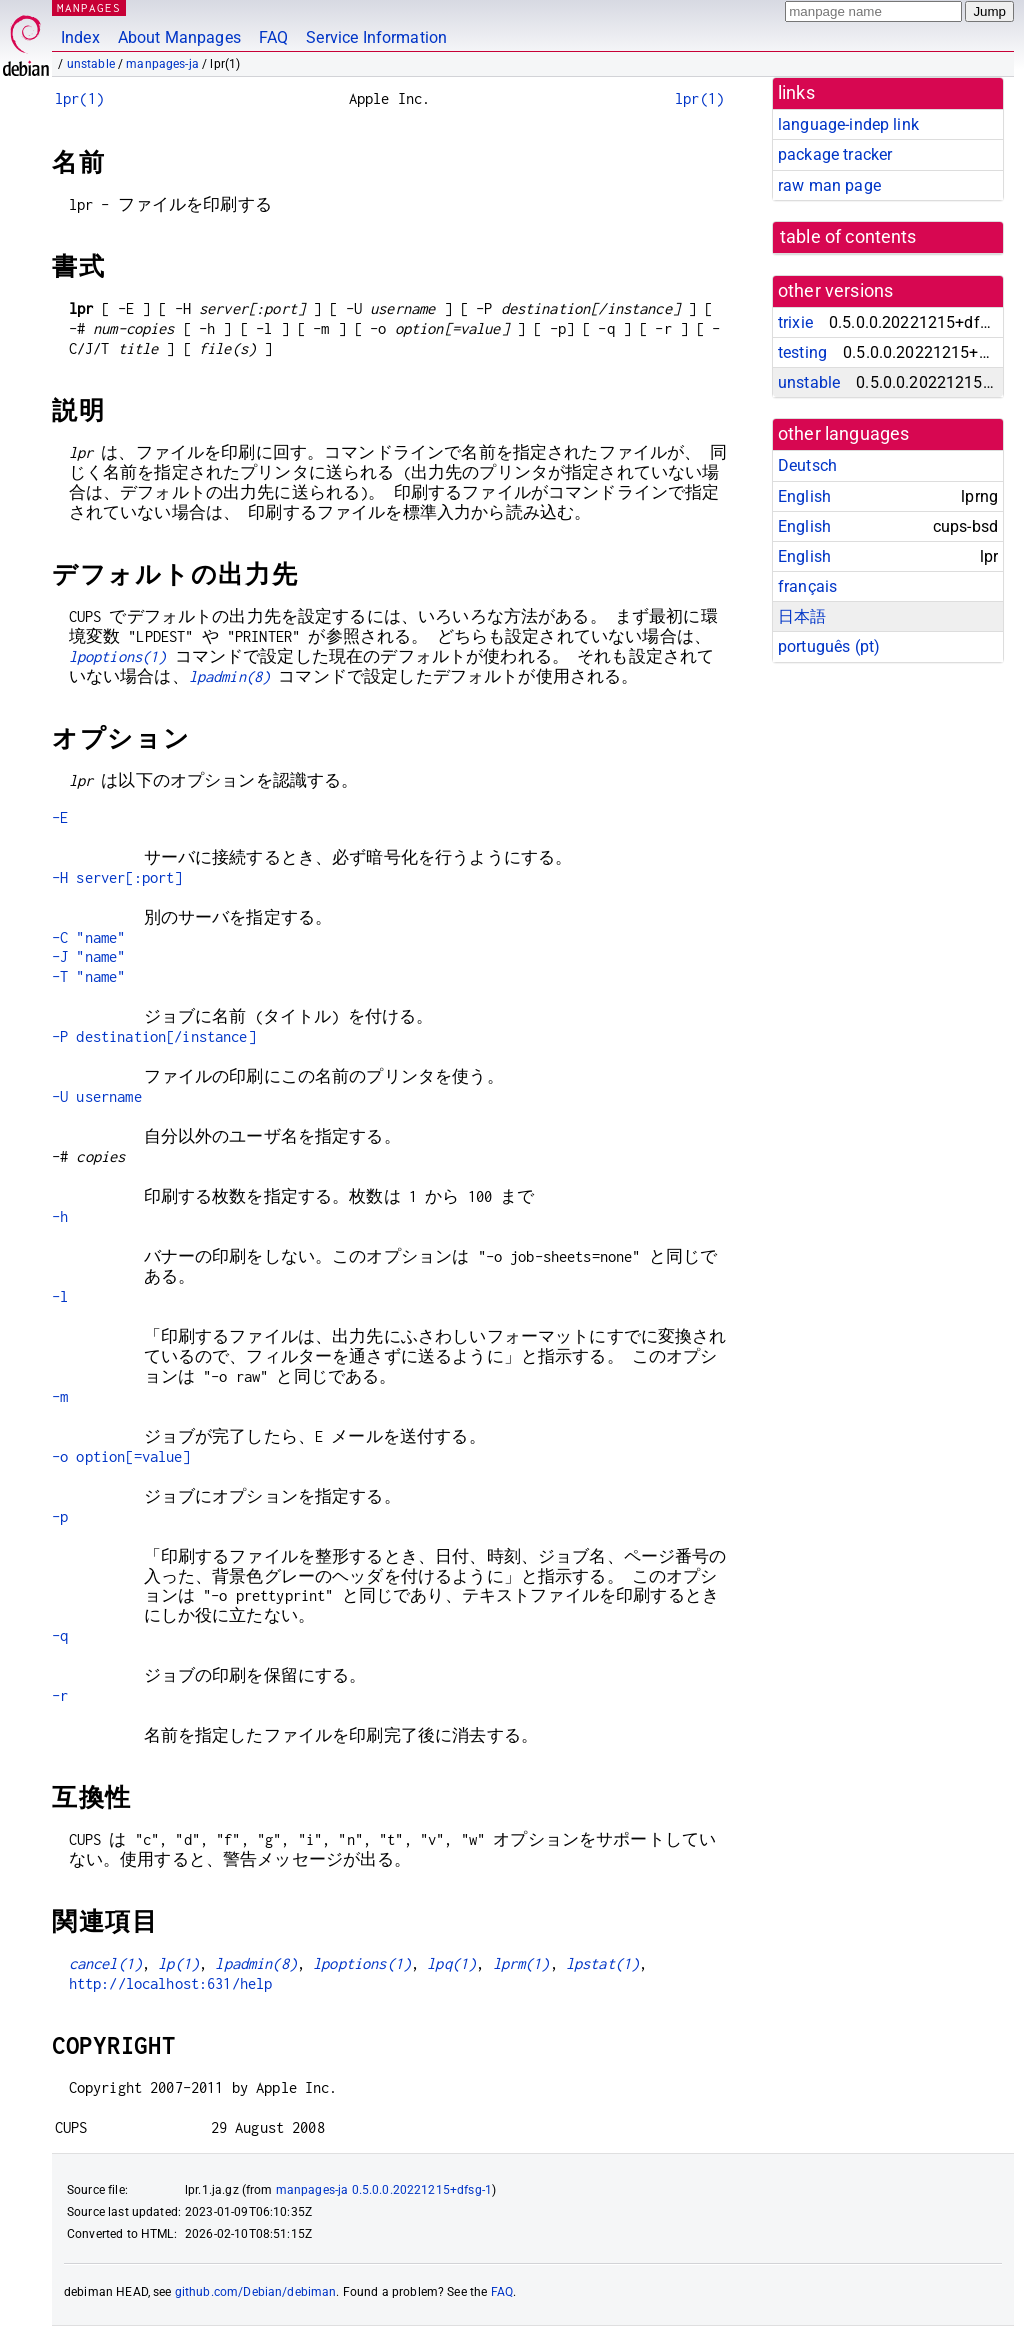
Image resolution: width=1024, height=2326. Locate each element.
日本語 (802, 616)
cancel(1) (105, 1963)
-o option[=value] (121, 1456)
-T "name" (88, 976)
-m (60, 1396)
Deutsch (807, 465)
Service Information (376, 37)
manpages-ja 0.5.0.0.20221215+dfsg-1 (384, 2190)
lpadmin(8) (230, 676)
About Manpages (179, 37)
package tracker (835, 154)
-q (60, 1635)
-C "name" (88, 937)
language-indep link (848, 124)
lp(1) (178, 1963)
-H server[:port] (117, 877)
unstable (91, 64)
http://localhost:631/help (171, 1983)
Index (80, 37)
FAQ (273, 37)
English (804, 496)
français (807, 586)
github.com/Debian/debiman (256, 2292)
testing (802, 352)
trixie (795, 322)
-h (60, 1216)
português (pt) (829, 646)
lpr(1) (79, 98)
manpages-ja (162, 64)
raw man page (829, 185)
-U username (97, 1096)
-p (60, 1516)
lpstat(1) (602, 1963)
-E (60, 817)
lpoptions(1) (118, 656)
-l (60, 1296)
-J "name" (88, 956)
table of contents (848, 237)
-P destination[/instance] (154, 1036)
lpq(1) (451, 1963)
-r (60, 1695)
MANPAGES (89, 7)
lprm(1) (521, 1963)
